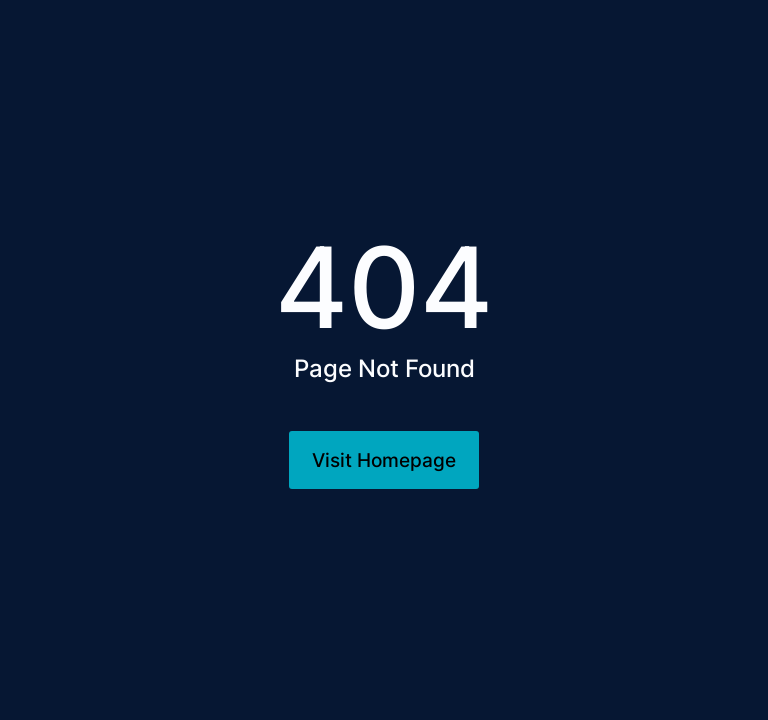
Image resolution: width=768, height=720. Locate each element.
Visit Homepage (384, 460)
